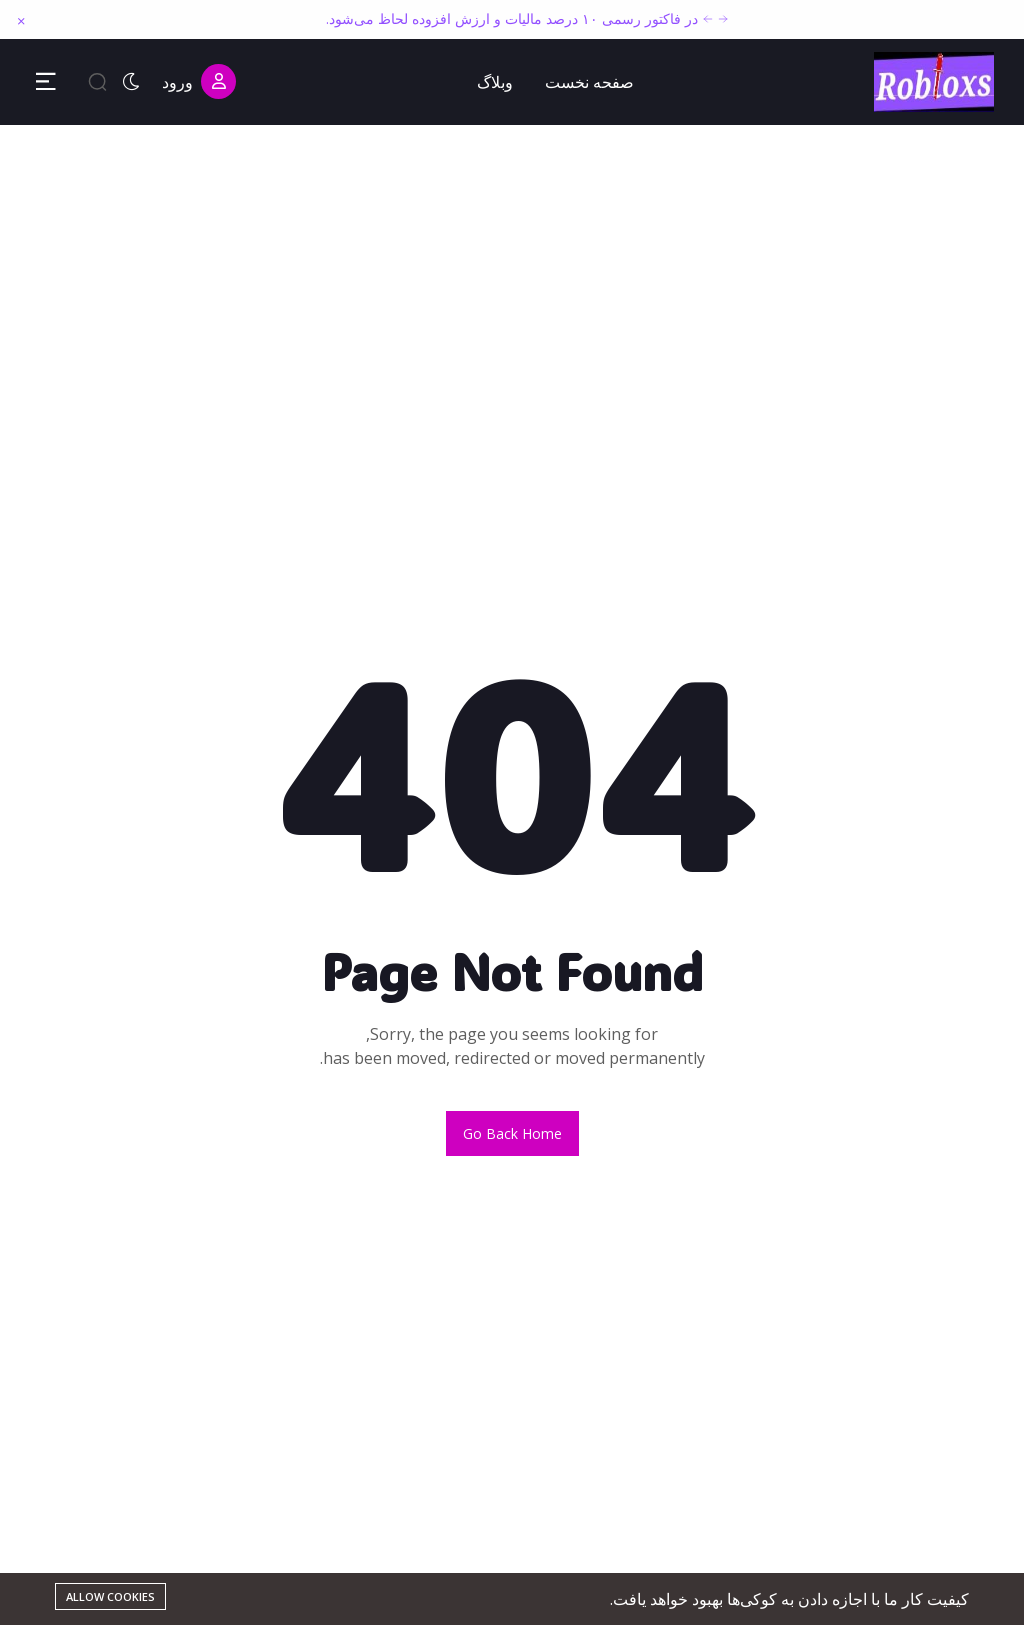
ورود (199, 81)
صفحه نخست (589, 82)
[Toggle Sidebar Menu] (46, 82)
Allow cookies (110, 1596)
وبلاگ (495, 82)
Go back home (512, 1133)
